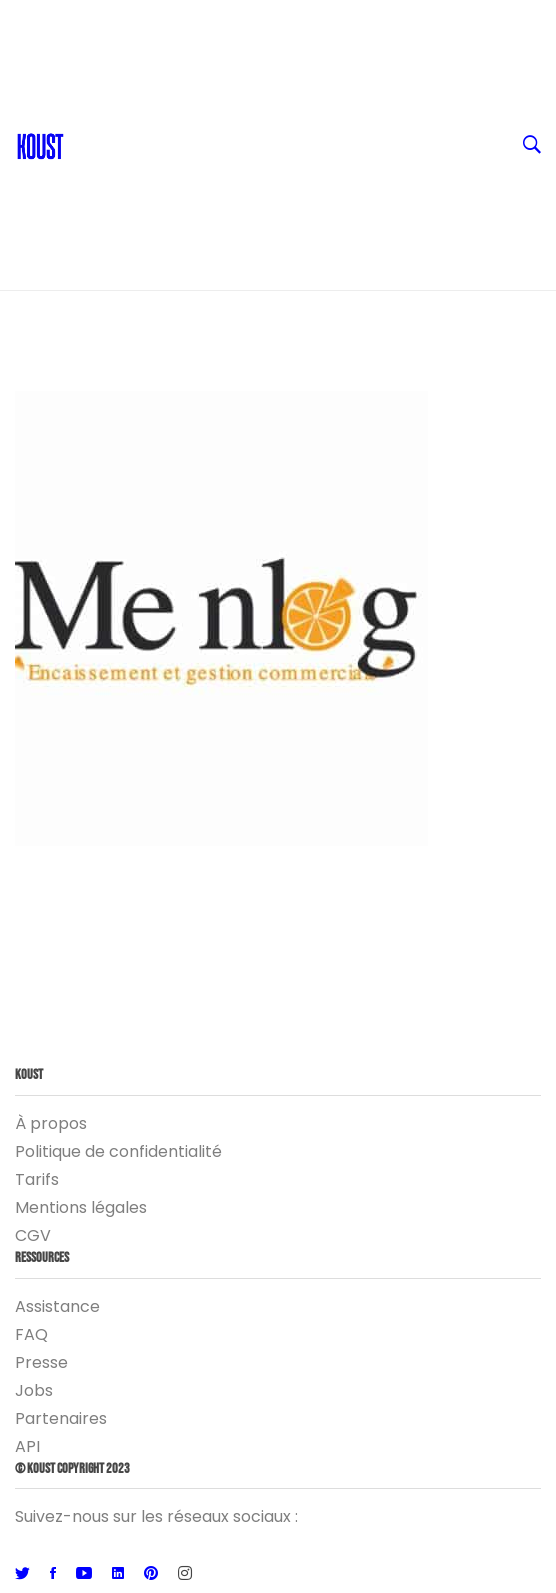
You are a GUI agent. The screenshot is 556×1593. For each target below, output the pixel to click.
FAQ (31, 1334)
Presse (41, 1362)
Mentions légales (81, 1207)
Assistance (57, 1306)
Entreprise (294, 180)
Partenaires (61, 1418)
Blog (92, 100)
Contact (107, 60)
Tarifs (37, 1179)
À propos (51, 1123)
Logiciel (294, 220)
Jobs (34, 1390)
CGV (33, 1235)
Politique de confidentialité (118, 1151)
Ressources (294, 140)
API (27, 1446)
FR (294, 20)
